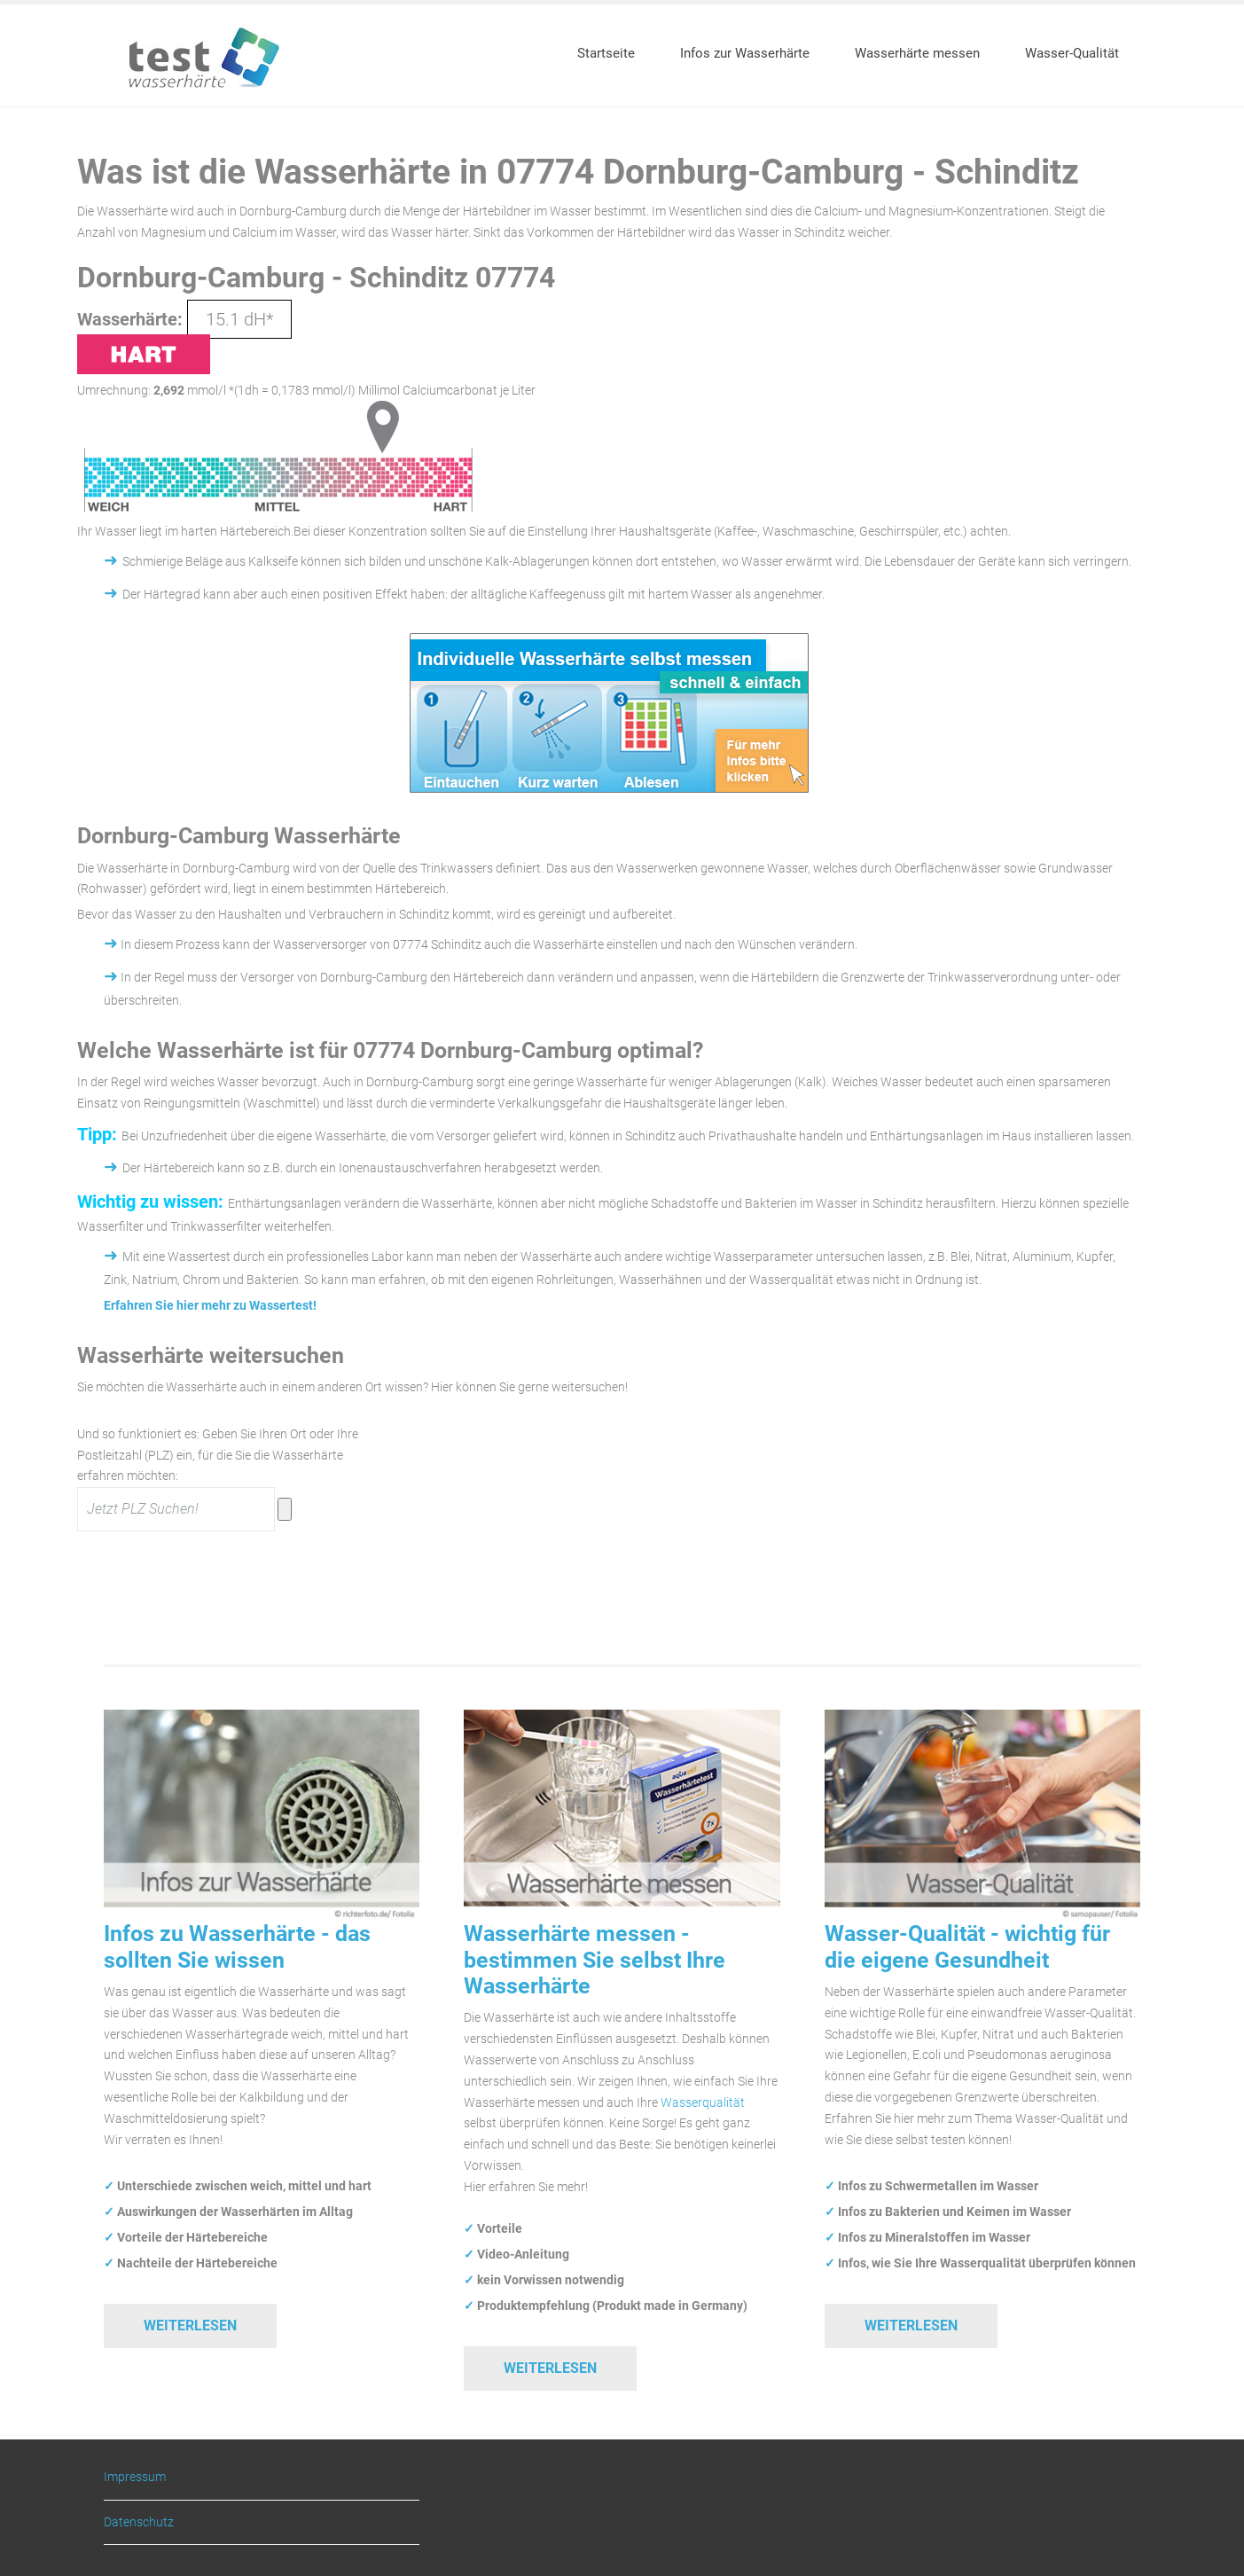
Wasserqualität (703, 2102)
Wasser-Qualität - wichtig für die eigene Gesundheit (967, 1946)
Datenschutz (139, 2522)
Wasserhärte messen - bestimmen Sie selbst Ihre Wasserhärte (594, 1960)
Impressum (135, 2477)
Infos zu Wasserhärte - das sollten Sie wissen (237, 1946)
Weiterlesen (190, 2325)
